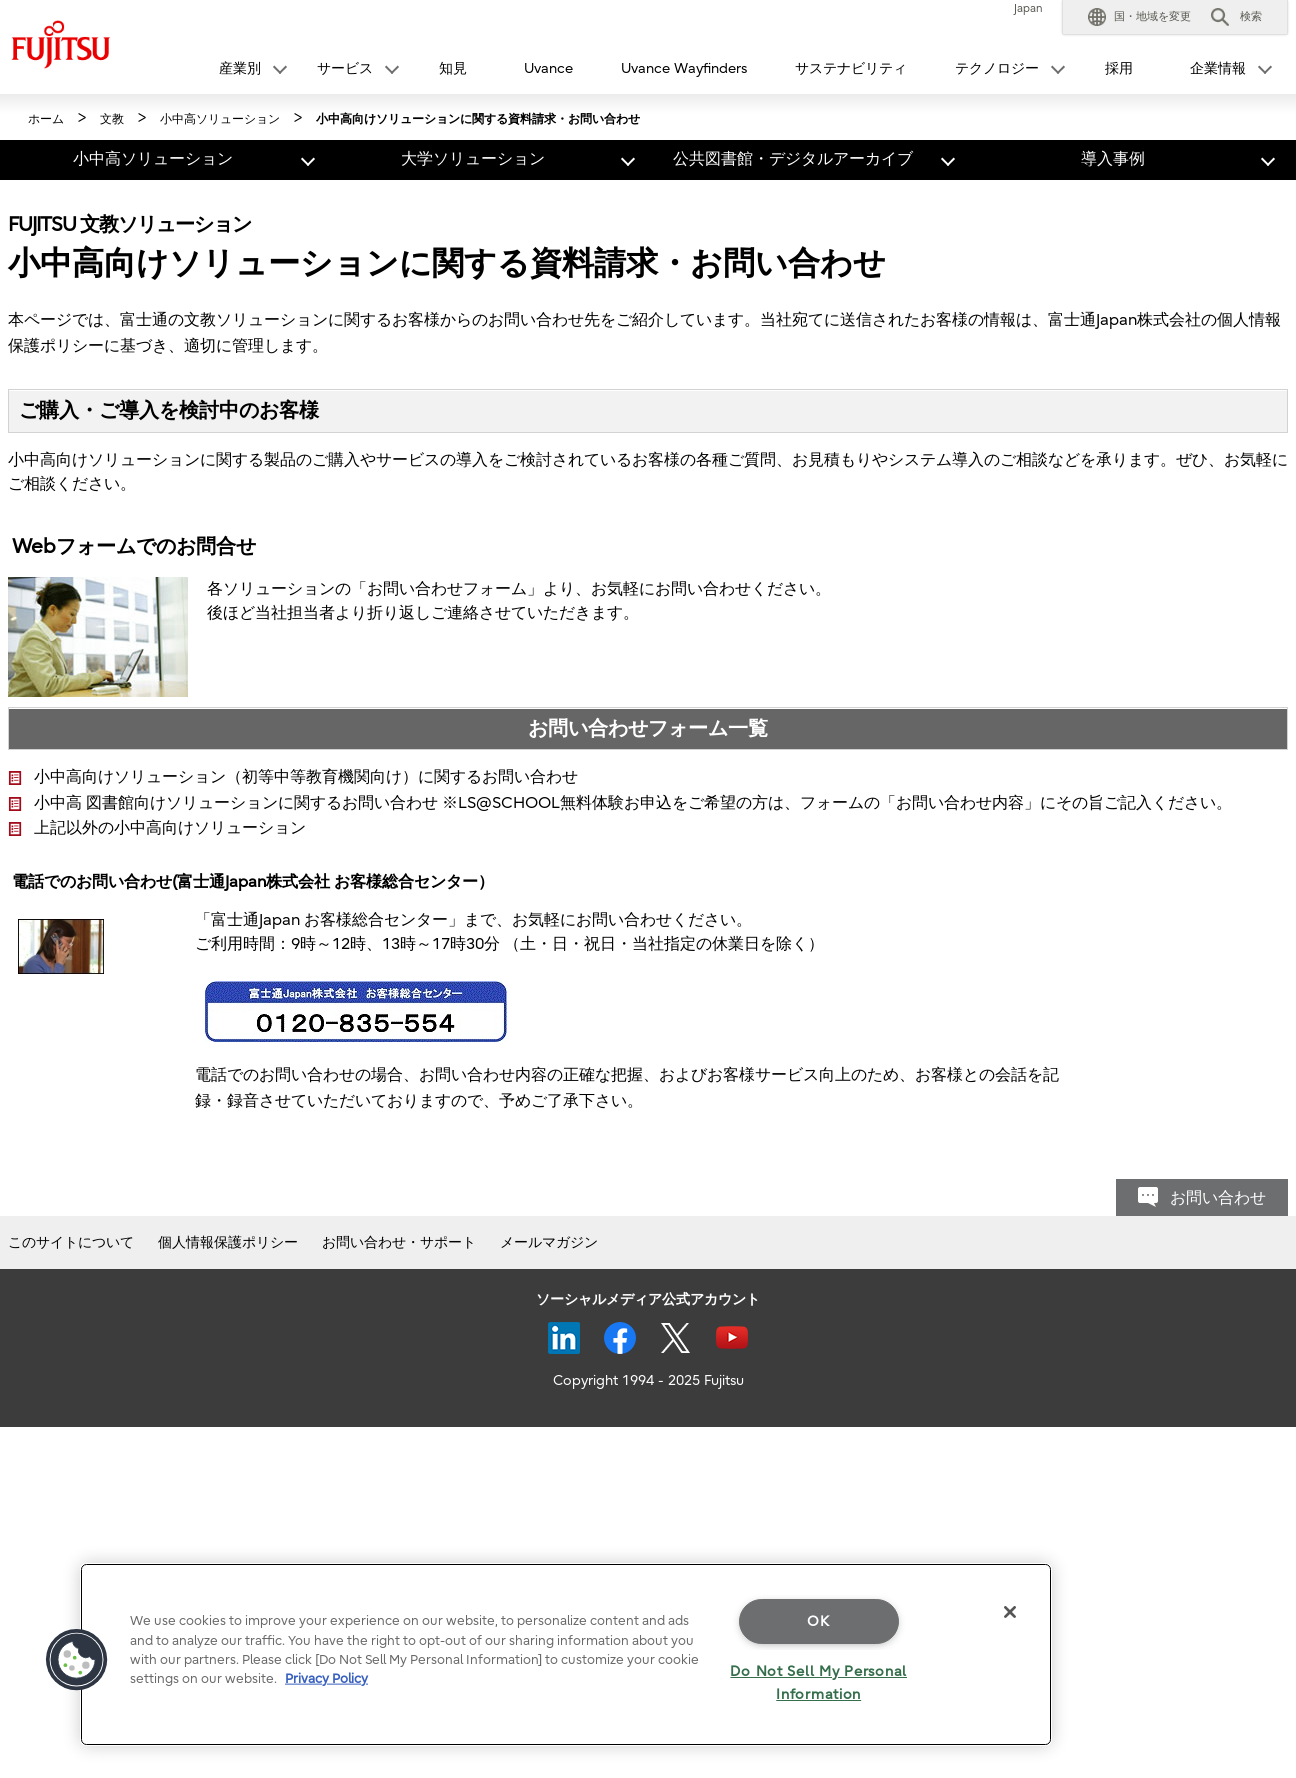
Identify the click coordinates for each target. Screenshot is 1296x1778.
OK (818, 1621)
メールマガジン (549, 1242)
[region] (566, 1654)
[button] (1139, 17)
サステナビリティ (851, 68)
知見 (453, 68)
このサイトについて (71, 1242)
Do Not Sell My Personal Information (818, 1683)
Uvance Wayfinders (684, 68)
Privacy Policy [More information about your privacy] (326, 1678)
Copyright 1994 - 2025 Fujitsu (648, 1380)
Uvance (548, 68)
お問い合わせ (1218, 1198)
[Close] (1010, 1612)
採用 (1119, 68)
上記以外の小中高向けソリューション (170, 828)
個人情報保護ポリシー (228, 1242)
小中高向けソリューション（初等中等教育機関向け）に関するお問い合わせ (306, 777)
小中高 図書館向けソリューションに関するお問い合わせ (236, 803)
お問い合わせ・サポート (399, 1242)
